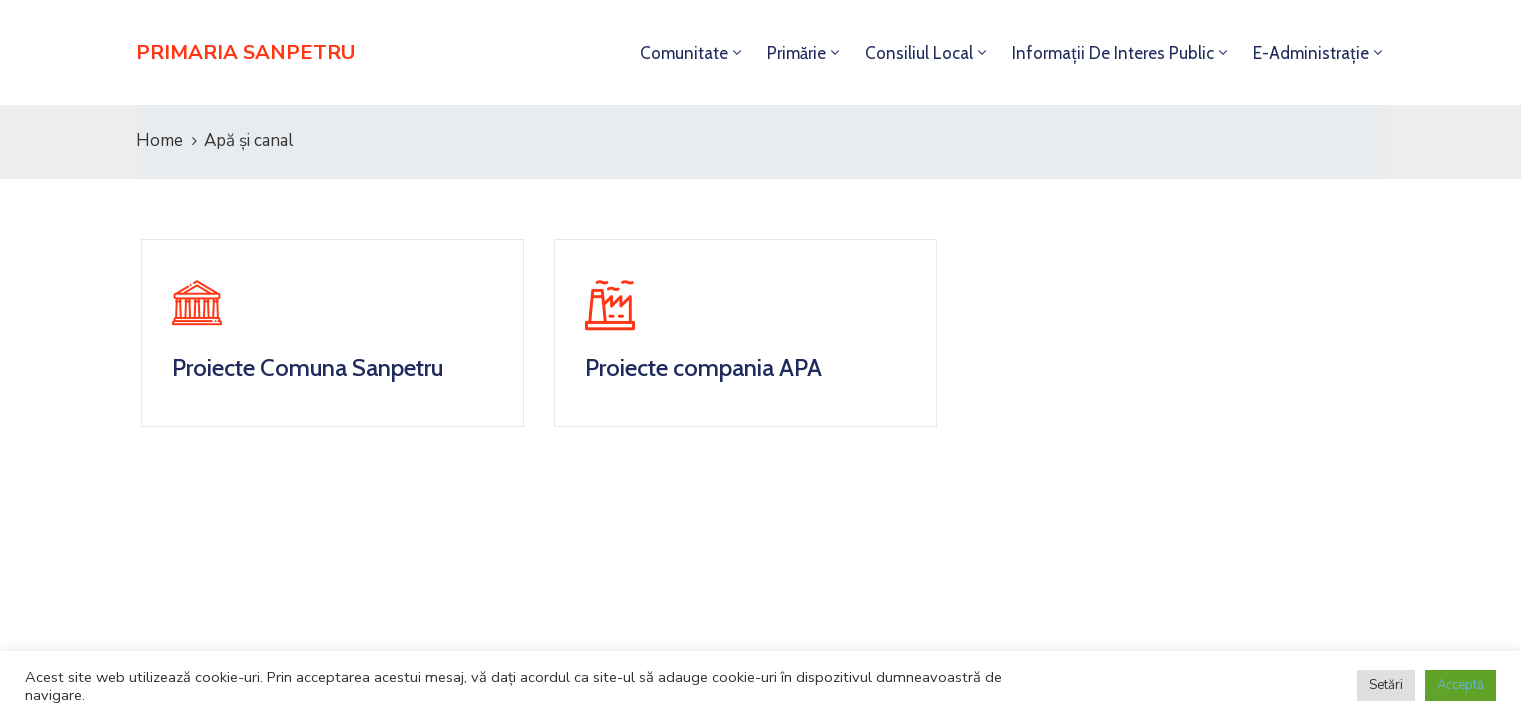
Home (159, 140)
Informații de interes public (1113, 53)
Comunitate (684, 53)
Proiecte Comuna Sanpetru (307, 367)
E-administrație (1311, 53)
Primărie (796, 53)
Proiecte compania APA (703, 367)
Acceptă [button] (1460, 685)
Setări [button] (1386, 685)
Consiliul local (919, 53)
